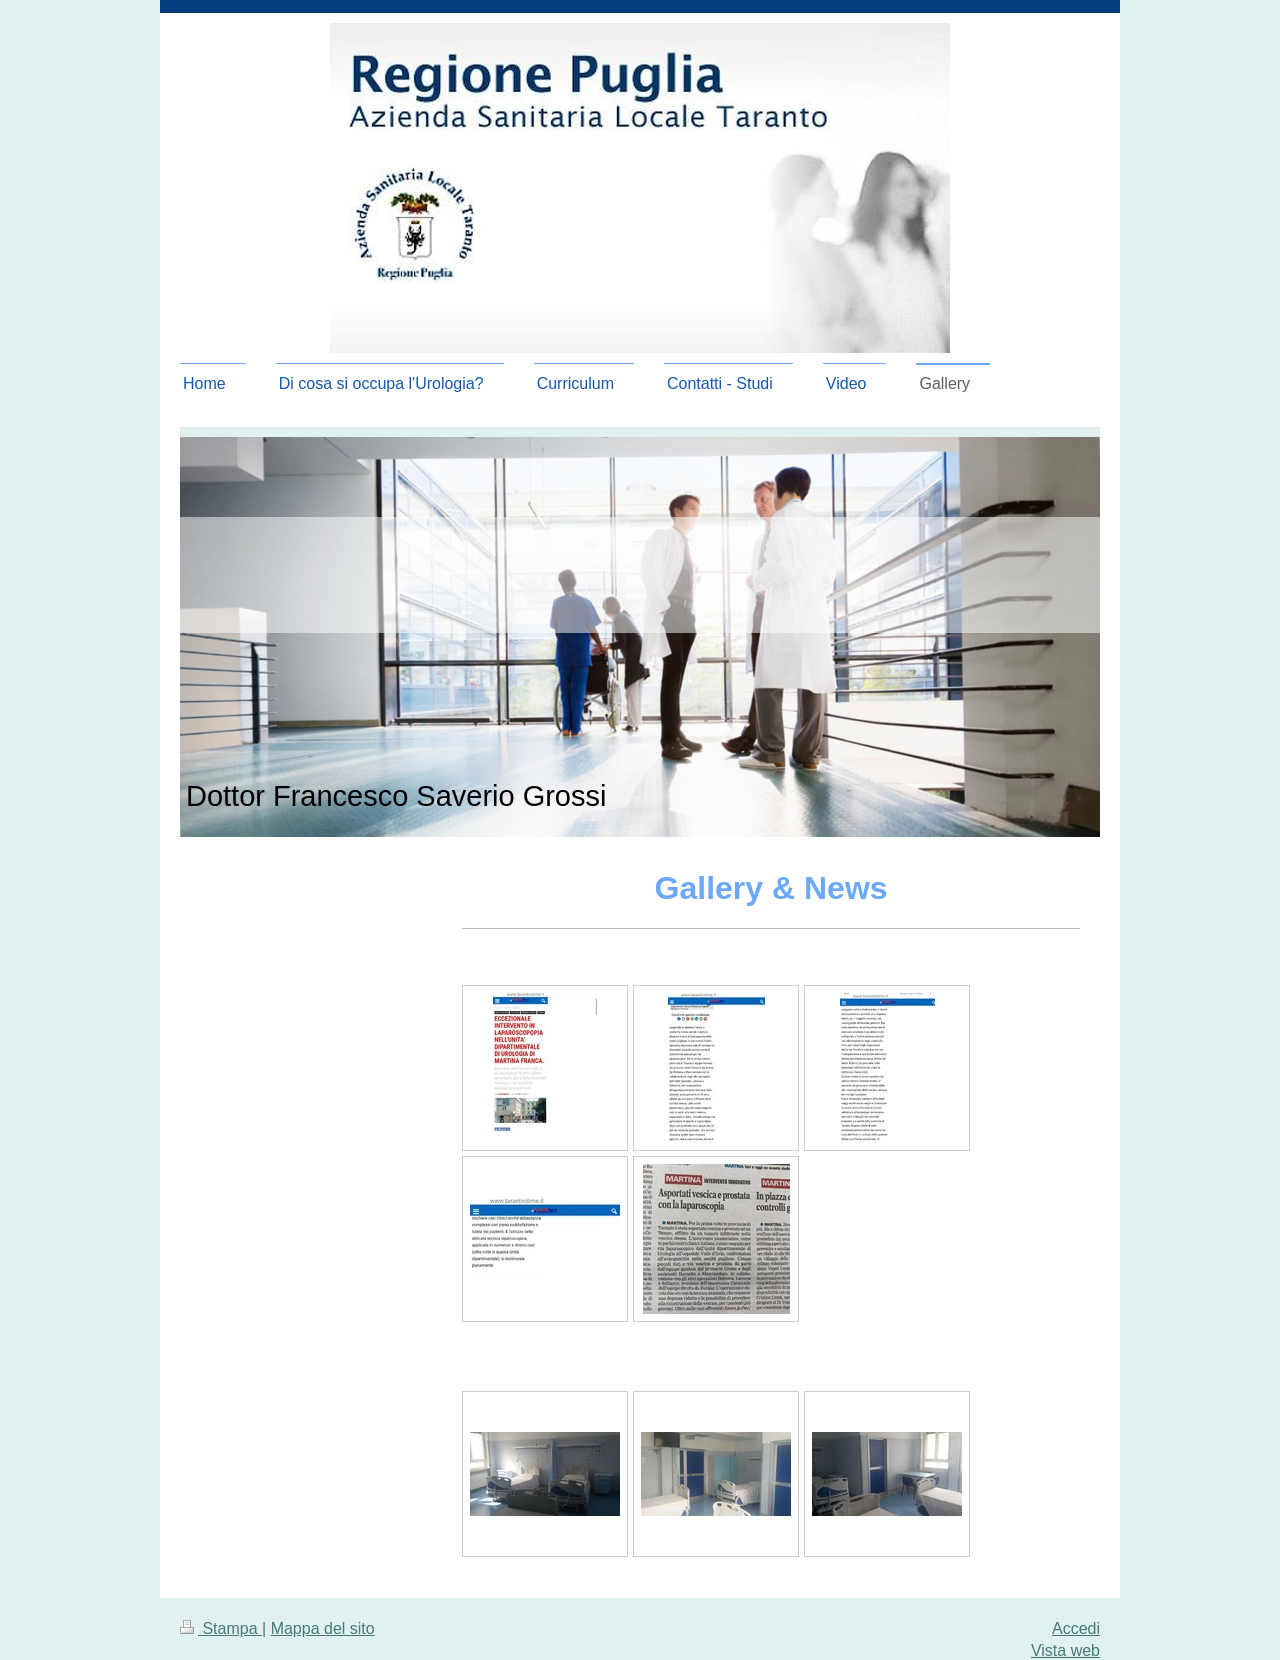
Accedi (1076, 1628)
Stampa (221, 1628)
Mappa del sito (323, 1628)
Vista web (1065, 1650)
